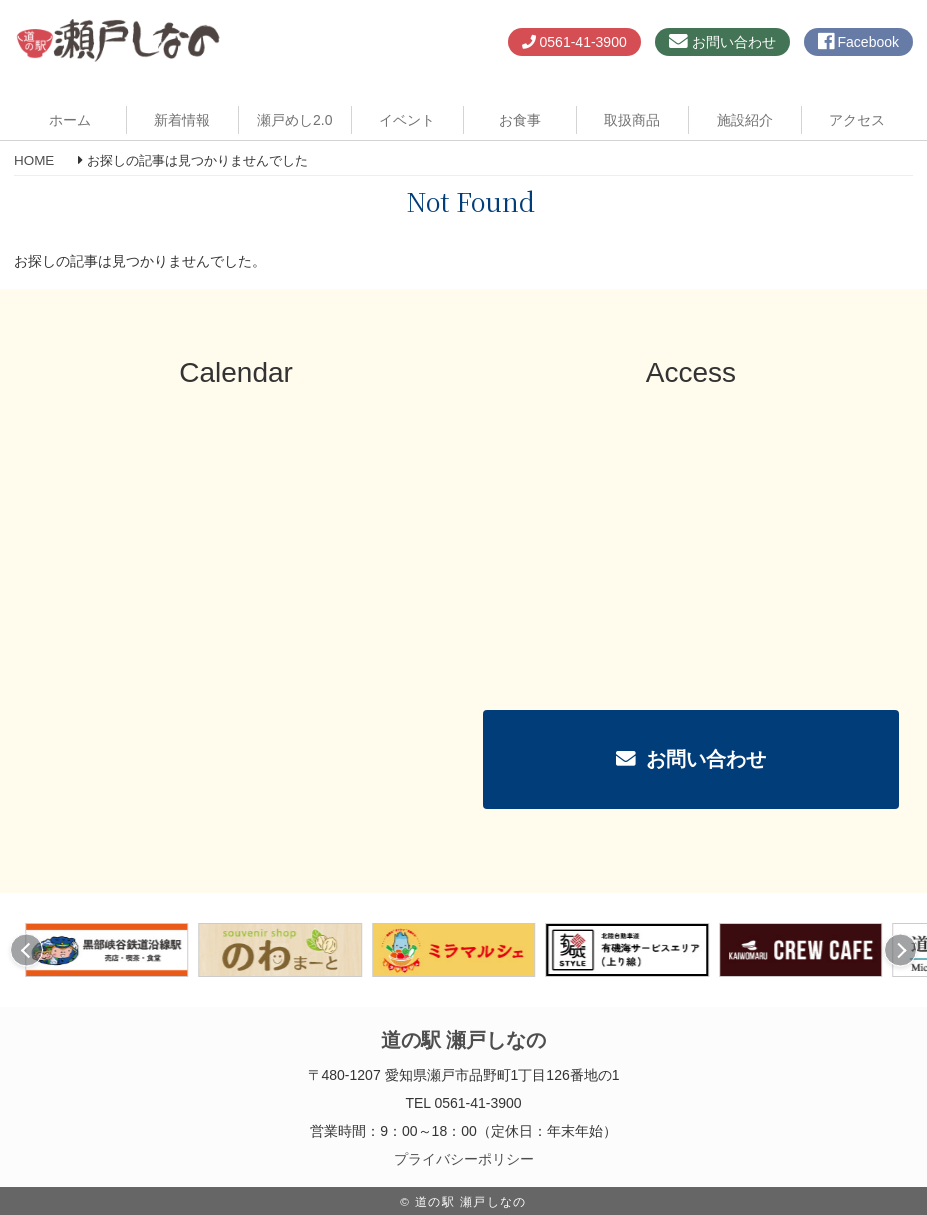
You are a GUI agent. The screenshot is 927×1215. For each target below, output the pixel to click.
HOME (34, 160)
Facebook (858, 42)
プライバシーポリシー (464, 1159)
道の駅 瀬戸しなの (463, 1040)
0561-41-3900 (574, 42)
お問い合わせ (722, 42)
